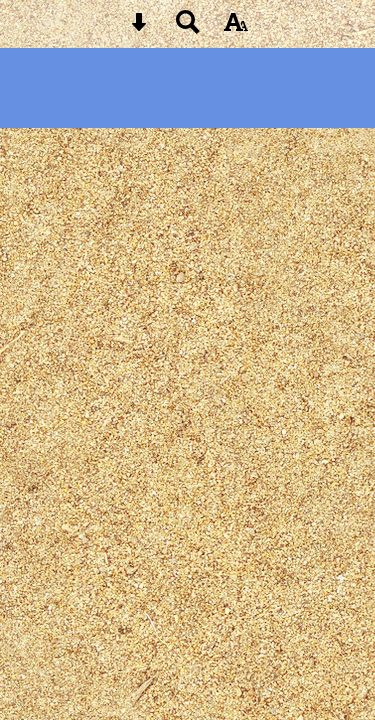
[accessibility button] (236, 28)
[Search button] (188, 28)
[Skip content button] (139, 28)
